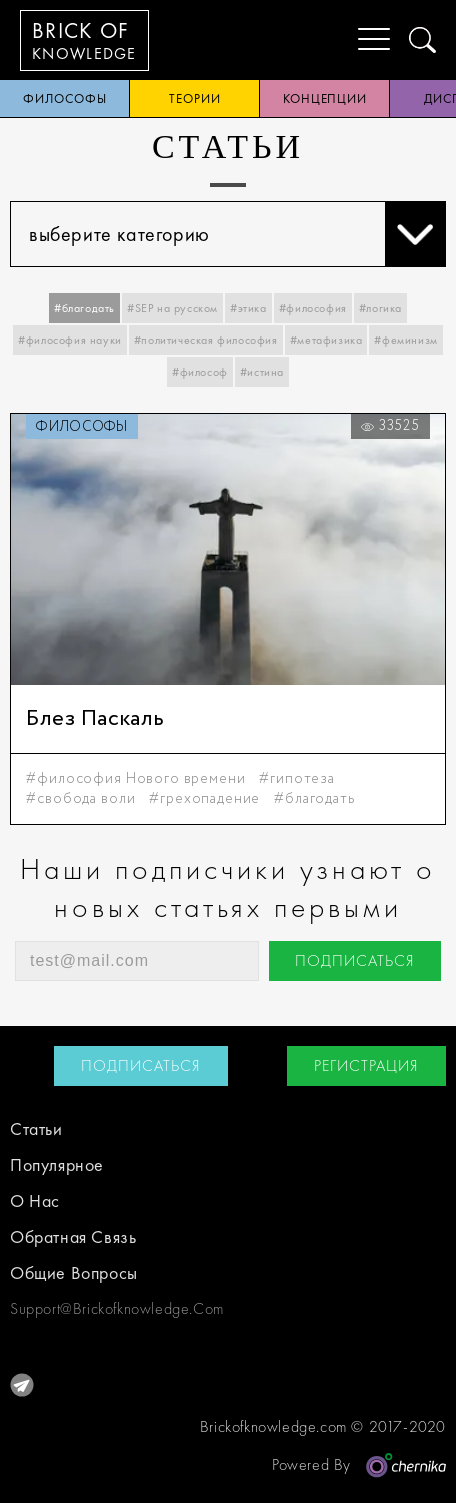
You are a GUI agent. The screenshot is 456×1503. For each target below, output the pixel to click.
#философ (200, 372)
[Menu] (358, 40)
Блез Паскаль (95, 719)
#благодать (84, 308)
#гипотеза (297, 779)
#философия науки (70, 340)
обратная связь (73, 1236)
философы (64, 98)
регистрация (366, 1065)
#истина (262, 372)
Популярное (57, 1164)
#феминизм (405, 340)
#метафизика (326, 340)
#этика (248, 308)
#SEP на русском (172, 308)
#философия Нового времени (135, 779)
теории (194, 98)
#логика (380, 308)
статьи (36, 1128)
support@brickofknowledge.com (117, 1308)
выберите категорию (237, 234)
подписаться (355, 960)
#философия (313, 308)
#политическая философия (206, 340)
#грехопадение (204, 799)
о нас (35, 1200)
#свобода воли (80, 799)
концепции (325, 98)
